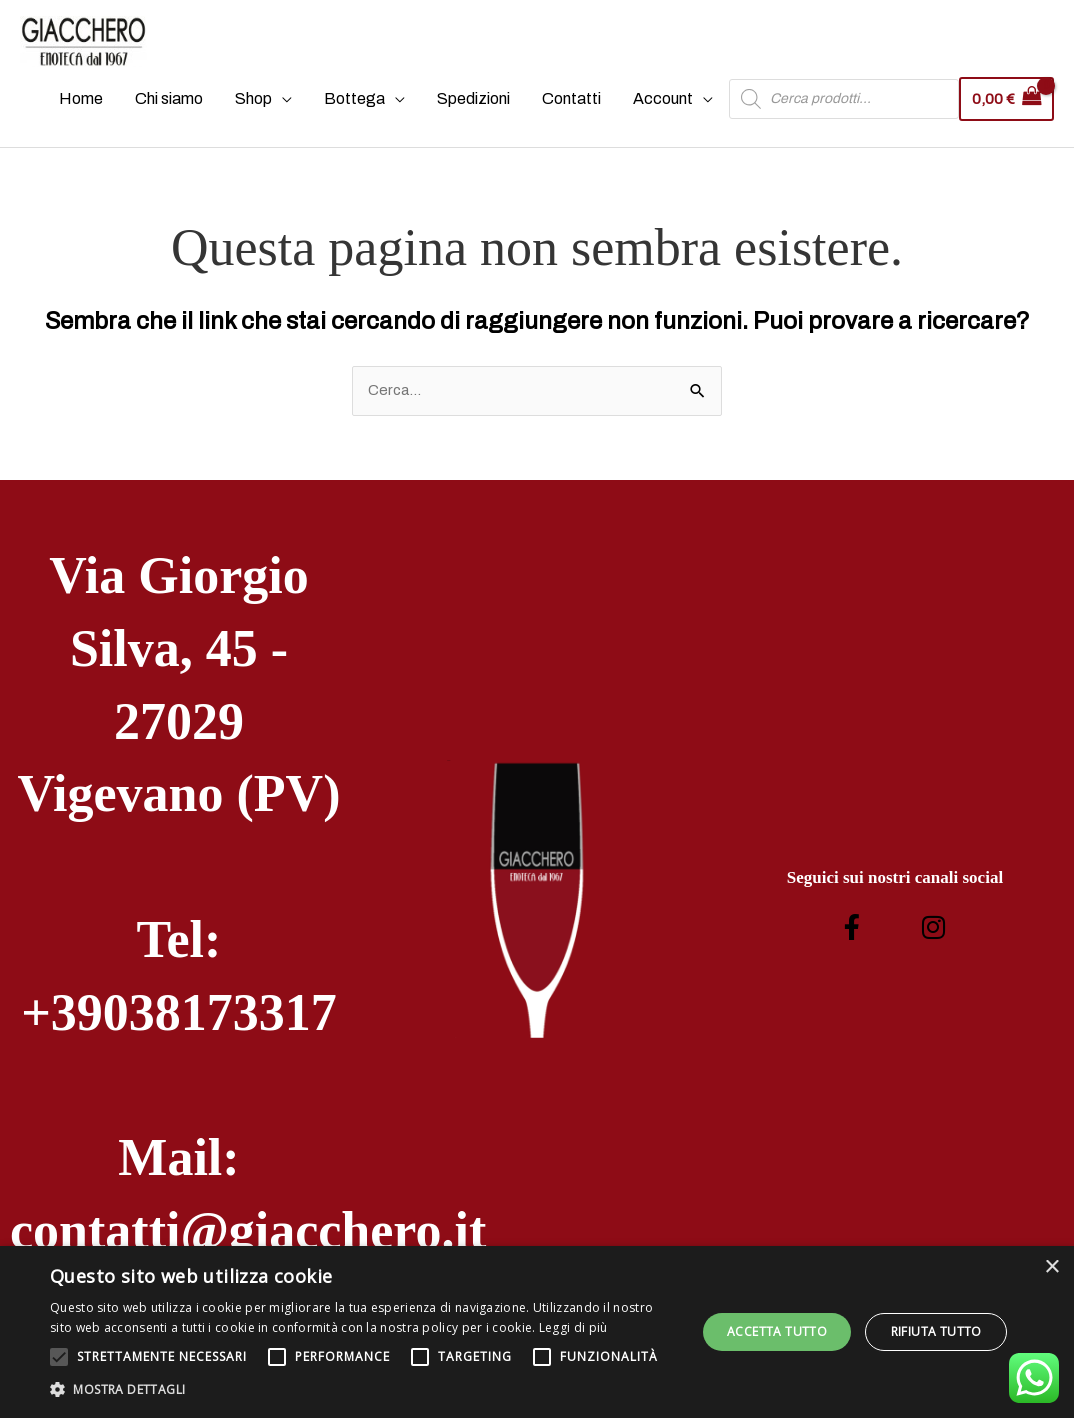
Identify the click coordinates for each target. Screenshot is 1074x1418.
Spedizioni (468, 112)
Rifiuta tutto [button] (936, 1331)
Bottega (349, 112)
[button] (363, 1390)
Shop (248, 112)
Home (76, 112)
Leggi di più (573, 1327)
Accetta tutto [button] (777, 1331)
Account (658, 112)
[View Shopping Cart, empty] (1004, 112)
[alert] (537, 1332)
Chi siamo (164, 112)
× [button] (1051, 1267)
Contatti (566, 112)
